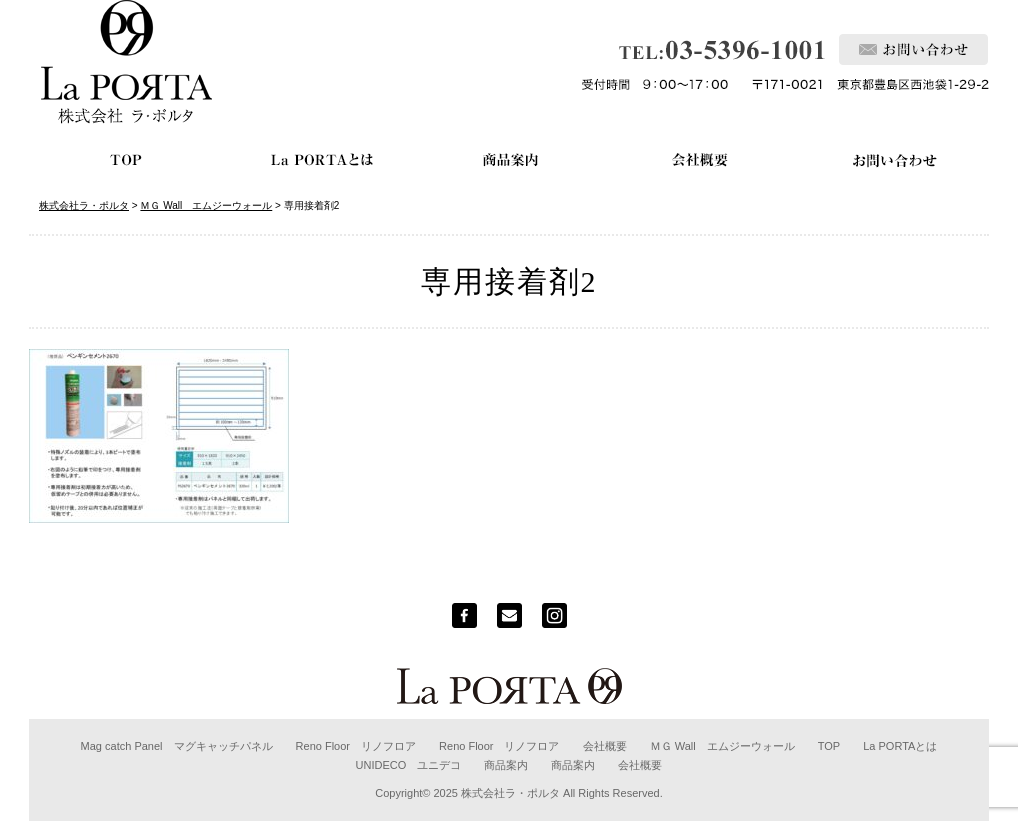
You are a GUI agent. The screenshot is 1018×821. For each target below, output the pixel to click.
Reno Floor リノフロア (356, 746)
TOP (829, 746)
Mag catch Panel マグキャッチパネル (177, 746)
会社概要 (605, 746)
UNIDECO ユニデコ (409, 765)
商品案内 (506, 765)
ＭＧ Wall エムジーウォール (722, 746)
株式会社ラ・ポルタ (510, 793)
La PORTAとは (900, 746)
